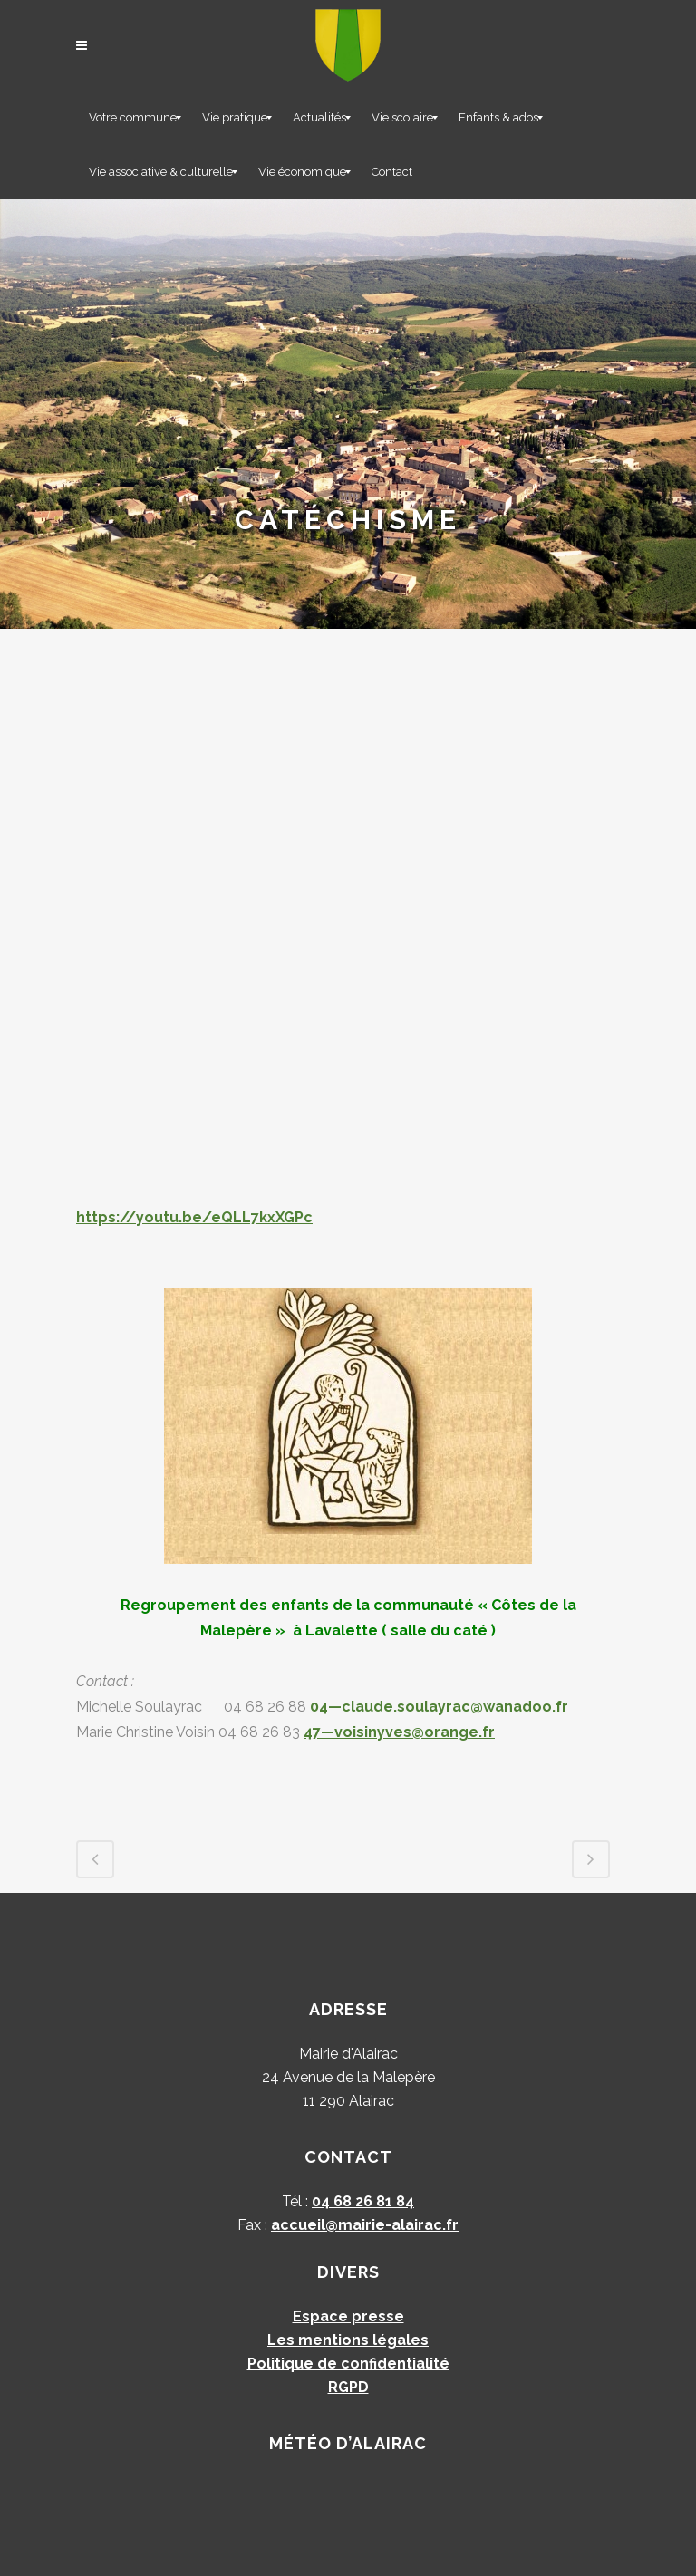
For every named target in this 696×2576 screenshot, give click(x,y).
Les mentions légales (348, 2340)
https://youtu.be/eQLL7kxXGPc (194, 1217)
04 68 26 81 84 (363, 2201)
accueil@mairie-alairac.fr (365, 2224)
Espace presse (348, 2316)
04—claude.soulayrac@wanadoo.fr (439, 1706)
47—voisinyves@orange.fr (399, 1732)
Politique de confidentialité (348, 2363)
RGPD (348, 2387)
